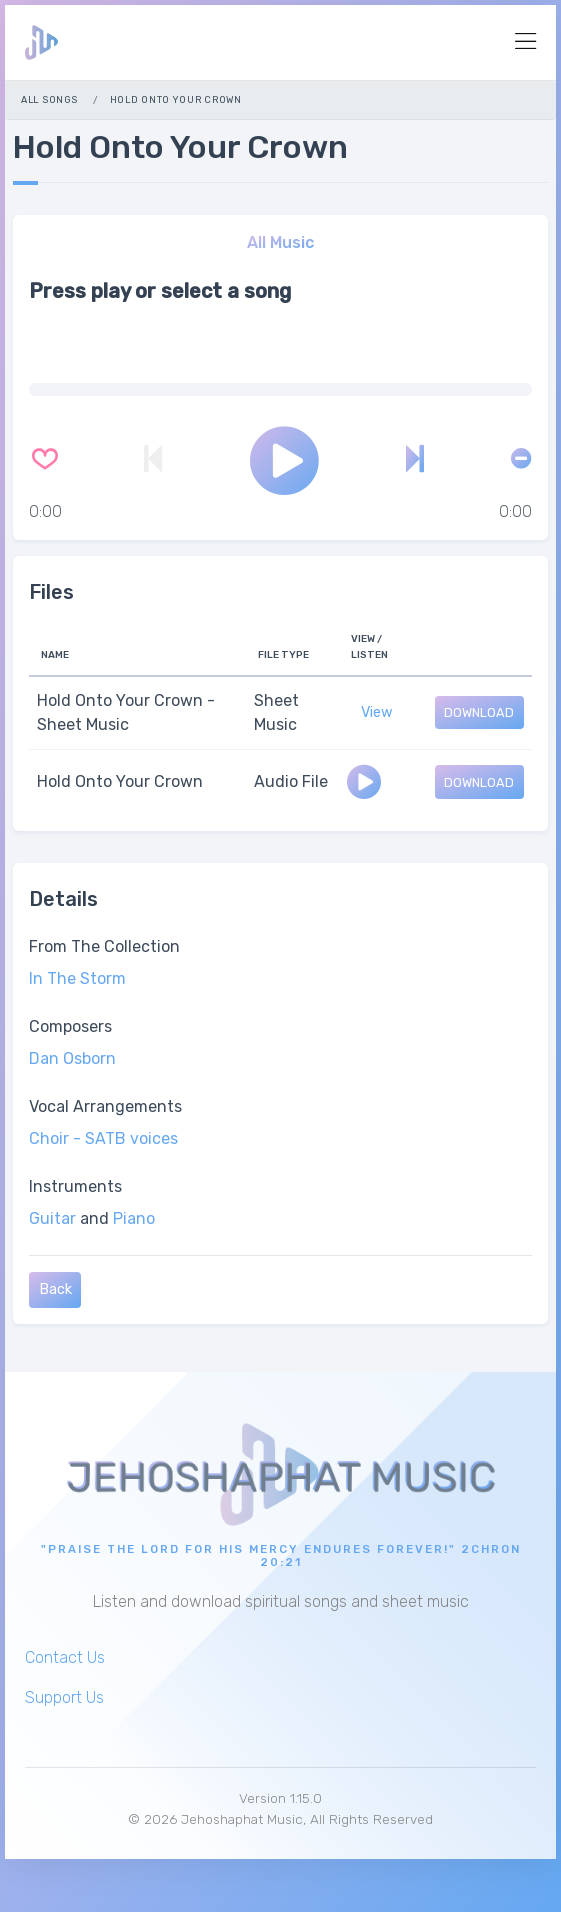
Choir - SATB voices (103, 1138)
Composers (70, 1026)
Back (55, 1289)
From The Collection (104, 946)
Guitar (52, 1218)
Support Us (64, 1697)
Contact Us (65, 1657)
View (377, 712)
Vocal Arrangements (105, 1106)
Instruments (75, 1186)
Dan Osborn (72, 1058)
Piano (134, 1218)
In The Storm (77, 978)
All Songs (49, 99)
